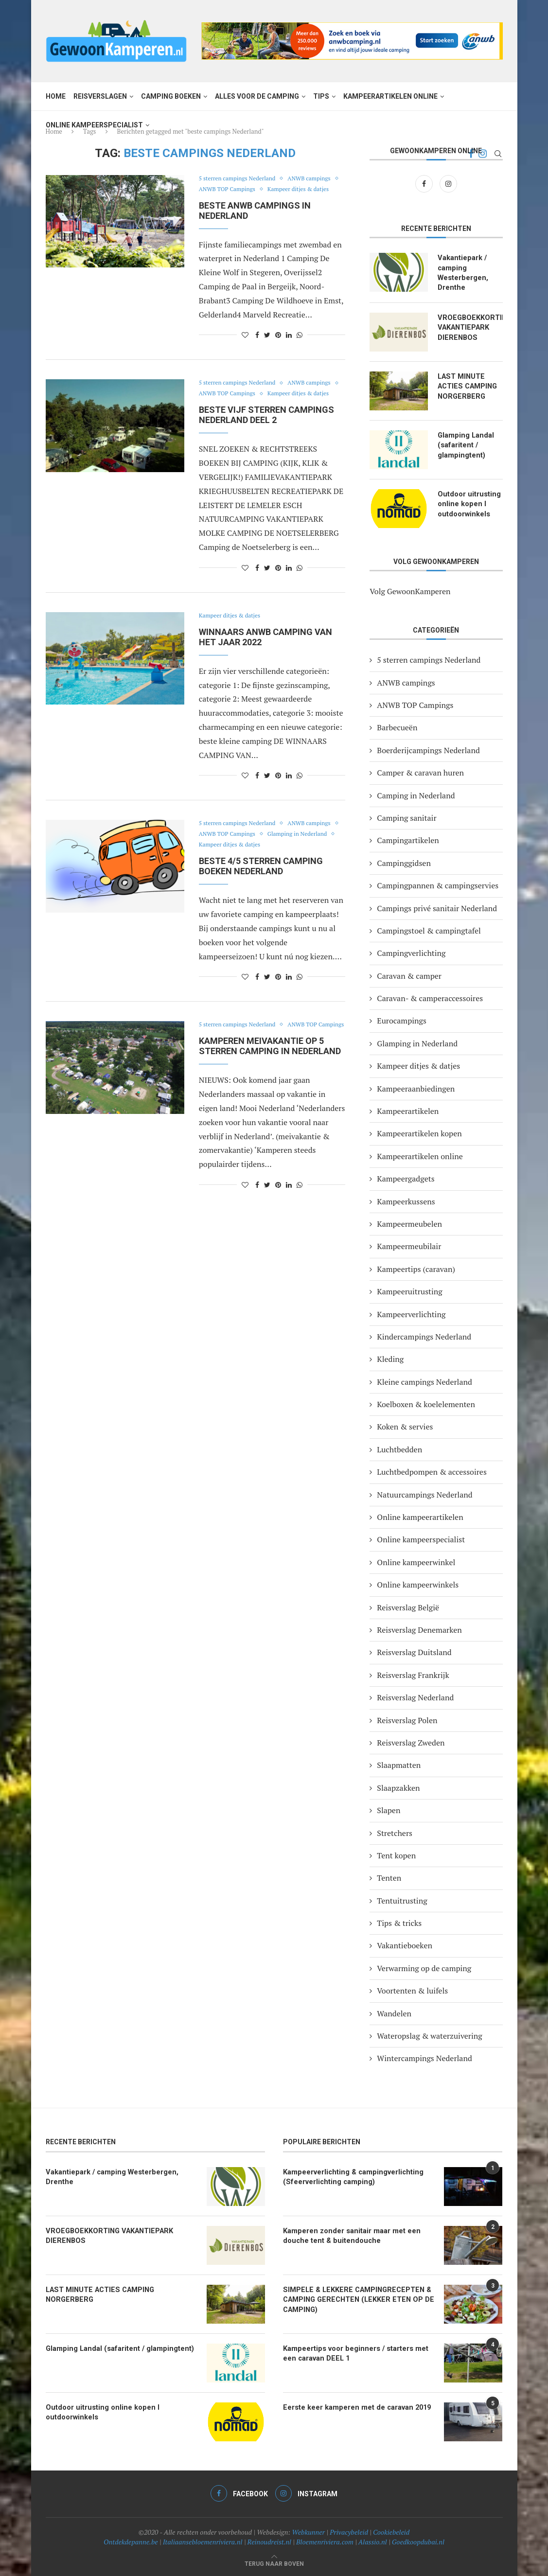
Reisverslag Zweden (410, 1741)
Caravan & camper (409, 975)
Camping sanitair (406, 817)
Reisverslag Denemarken (419, 1628)
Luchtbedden (399, 1448)
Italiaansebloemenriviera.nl (203, 2540)
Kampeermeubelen (409, 1222)
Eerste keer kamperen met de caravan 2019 (352, 2406)
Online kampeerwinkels (418, 1584)
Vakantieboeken (404, 1945)
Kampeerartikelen (408, 1110)
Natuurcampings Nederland (424, 1493)
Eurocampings (401, 1020)
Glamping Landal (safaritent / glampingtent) (465, 443)
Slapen (388, 1809)
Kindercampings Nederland (424, 1335)
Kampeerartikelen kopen (419, 1133)
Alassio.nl (372, 2540)
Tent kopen (396, 1854)
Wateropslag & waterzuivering (429, 2034)
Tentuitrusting (402, 1899)
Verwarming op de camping (424, 1967)
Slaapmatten (399, 1764)
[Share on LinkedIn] (289, 345)
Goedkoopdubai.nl (418, 2540)
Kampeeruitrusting (409, 1291)
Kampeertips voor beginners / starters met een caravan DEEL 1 (358, 2352)
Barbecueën (397, 727)
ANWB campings (222, 190)
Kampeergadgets (405, 1178)
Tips (321, 96)
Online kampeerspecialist (94, 125)
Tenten (389, 1877)
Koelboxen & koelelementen (426, 1403)
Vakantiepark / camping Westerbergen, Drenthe (461, 271)
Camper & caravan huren (420, 772)
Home (56, 96)
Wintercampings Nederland (424, 2057)
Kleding (390, 1358)
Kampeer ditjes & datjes (232, 200)
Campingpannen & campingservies (437, 884)
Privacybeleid (349, 2531)
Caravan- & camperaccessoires (430, 997)
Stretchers (394, 1832)
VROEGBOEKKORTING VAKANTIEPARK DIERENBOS (470, 325)
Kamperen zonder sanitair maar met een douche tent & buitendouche (348, 2234)
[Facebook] (425, 183)
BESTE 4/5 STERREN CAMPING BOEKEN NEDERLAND (261, 887)
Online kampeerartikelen (420, 1516)
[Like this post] (245, 345)
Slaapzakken (398, 1787)
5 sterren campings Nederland (241, 179)
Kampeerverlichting (411, 1313)
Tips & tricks (399, 1922)
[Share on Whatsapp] (299, 345)
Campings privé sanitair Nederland (437, 907)
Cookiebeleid (391, 2531)
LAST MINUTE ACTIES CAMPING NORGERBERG (466, 384)
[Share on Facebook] (257, 345)
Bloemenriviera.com (325, 2540)
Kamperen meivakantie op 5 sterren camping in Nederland (270, 1078)
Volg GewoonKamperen (410, 590)
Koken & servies (405, 1426)
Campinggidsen (404, 862)
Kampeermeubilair (409, 1245)
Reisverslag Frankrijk (413, 1674)
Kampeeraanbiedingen (416, 1087)
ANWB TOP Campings (289, 190)
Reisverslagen (100, 96)
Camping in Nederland (416, 794)
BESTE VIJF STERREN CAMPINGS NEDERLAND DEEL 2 (266, 436)
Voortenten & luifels (412, 1990)
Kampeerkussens (406, 1200)
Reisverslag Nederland (415, 1697)
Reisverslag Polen (407, 1719)
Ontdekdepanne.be (131, 2540)
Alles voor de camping (257, 96)
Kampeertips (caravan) (416, 1268)
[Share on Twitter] (267, 345)
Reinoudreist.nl (269, 2540)
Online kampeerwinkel (416, 1561)
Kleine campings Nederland (424, 1381)
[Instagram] (448, 183)
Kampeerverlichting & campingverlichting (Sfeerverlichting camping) (350, 2175)
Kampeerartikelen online (390, 96)
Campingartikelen (408, 839)
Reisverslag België (408, 1606)
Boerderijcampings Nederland (428, 749)
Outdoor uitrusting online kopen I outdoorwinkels (468, 502)
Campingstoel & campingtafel (428, 929)
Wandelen (394, 2012)
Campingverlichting (411, 952)
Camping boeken (171, 96)
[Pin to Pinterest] (278, 345)
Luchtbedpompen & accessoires (432, 1471)
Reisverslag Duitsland (414, 1651)
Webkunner (308, 2531)
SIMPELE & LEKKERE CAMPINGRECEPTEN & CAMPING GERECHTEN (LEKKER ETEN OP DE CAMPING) (354, 2297)
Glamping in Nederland (232, 866)
